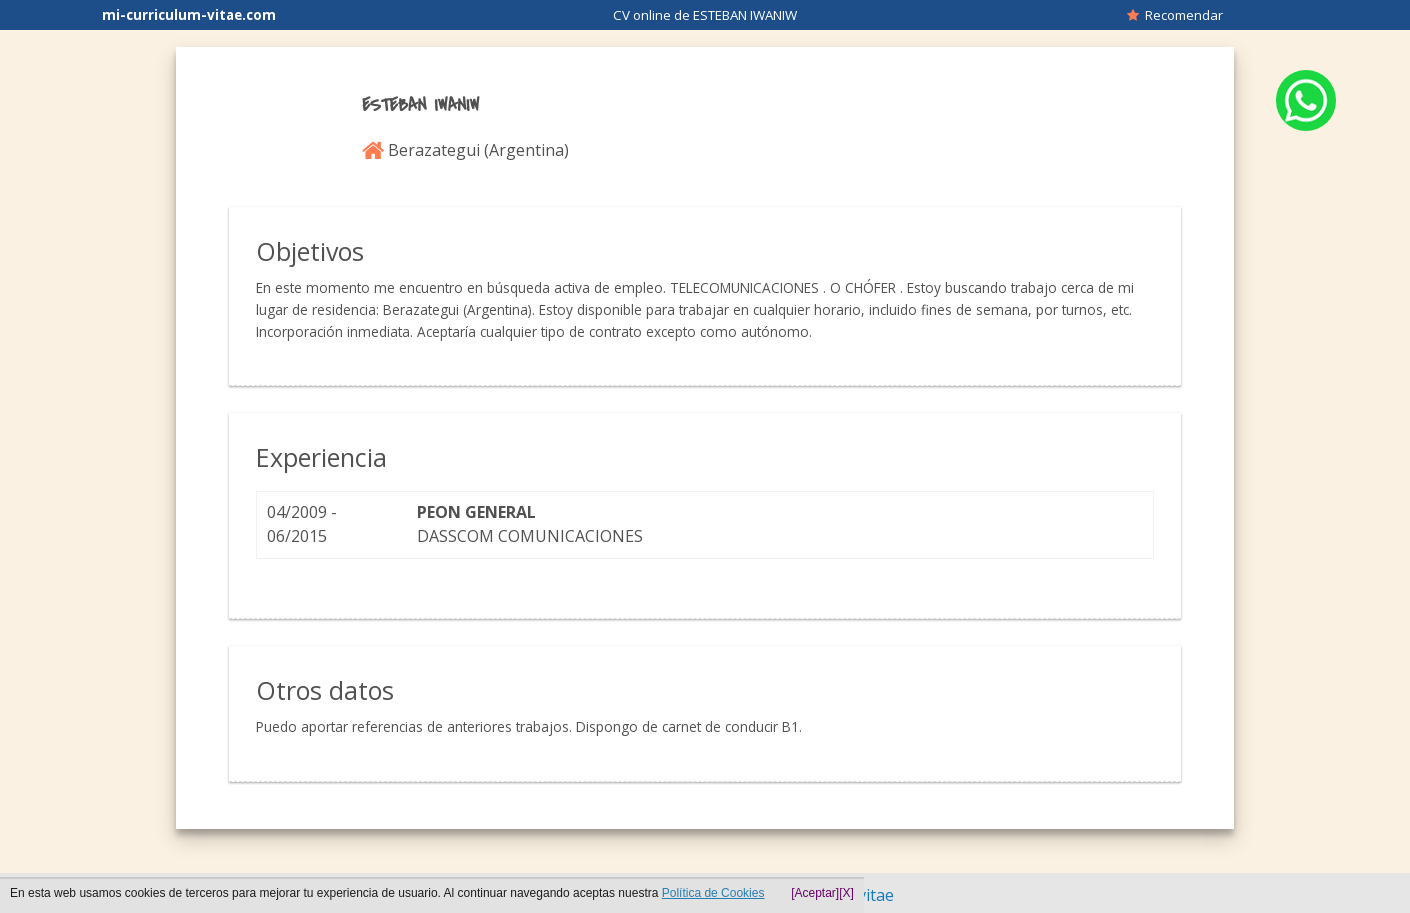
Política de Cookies (713, 893)
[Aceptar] (815, 893)
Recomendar (1175, 15)
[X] (846, 893)
